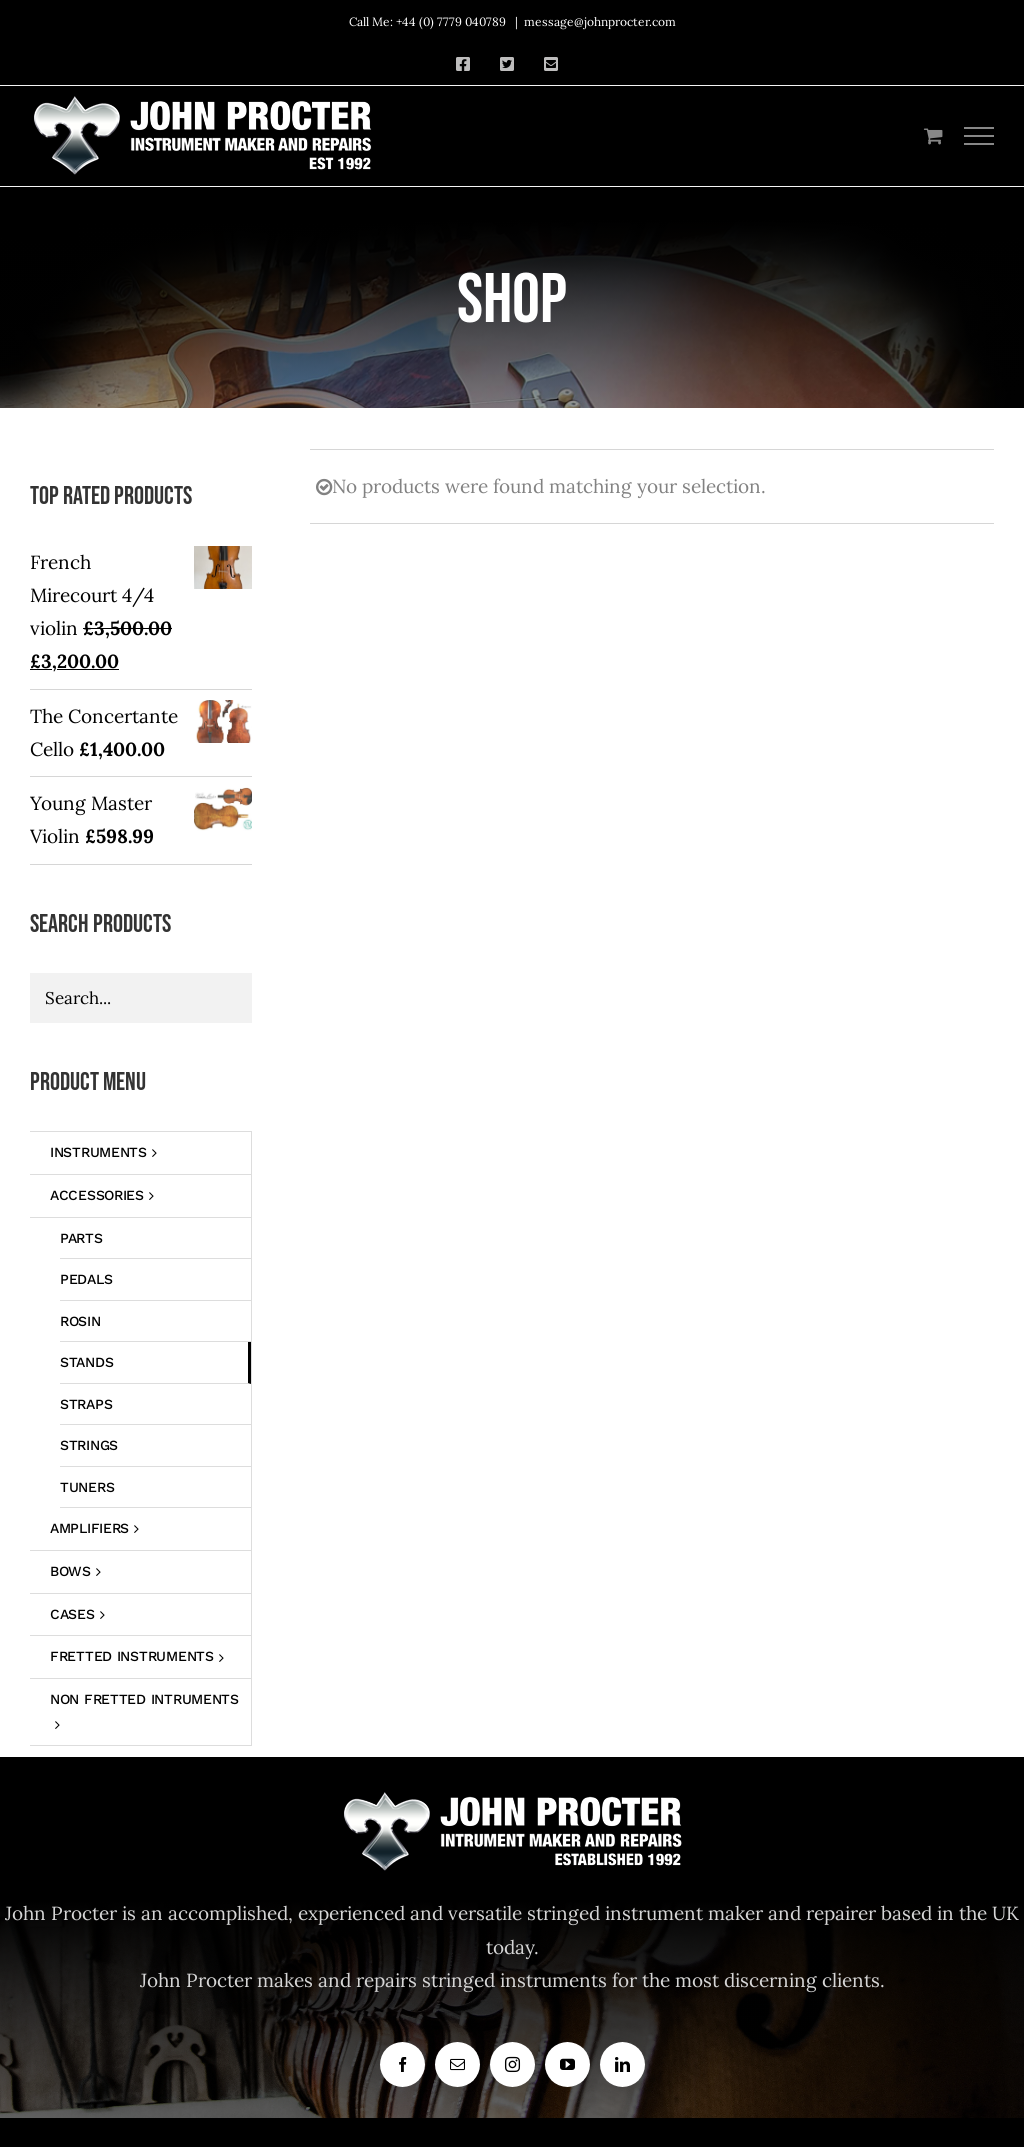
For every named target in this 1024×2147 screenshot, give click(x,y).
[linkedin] (622, 2064)
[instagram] (512, 2064)
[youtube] (567, 2064)
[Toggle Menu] (979, 136)
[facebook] (402, 2064)
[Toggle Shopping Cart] (933, 135)
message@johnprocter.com (600, 21)
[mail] (457, 2064)
